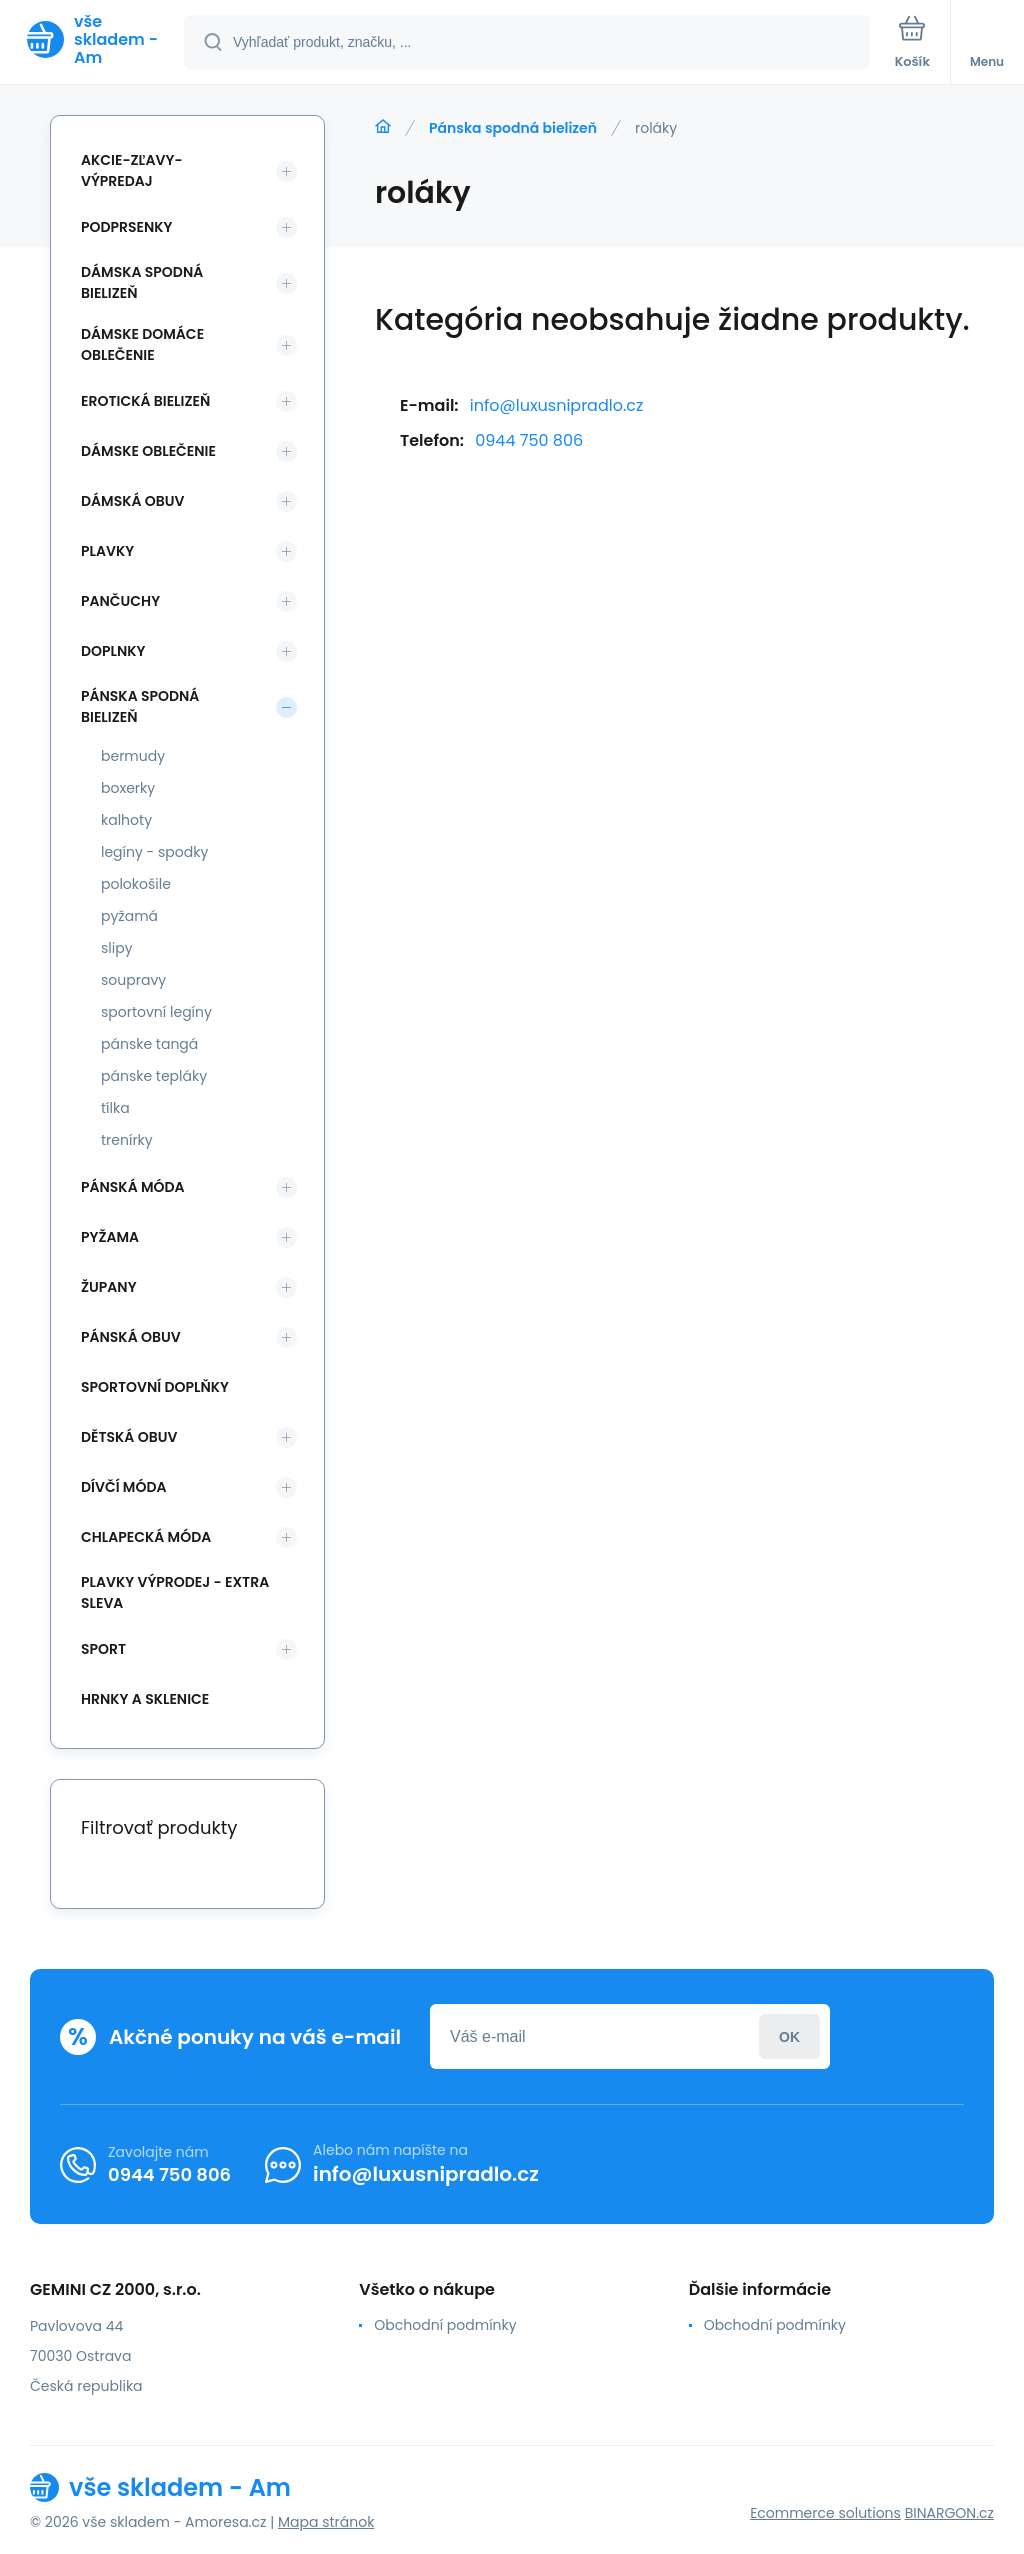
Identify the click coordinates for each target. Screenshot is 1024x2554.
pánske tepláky (154, 1076)
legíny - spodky (154, 852)
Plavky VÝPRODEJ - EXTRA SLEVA (175, 1592)
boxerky (128, 788)
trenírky (127, 1140)
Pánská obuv (131, 1337)
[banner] (93, 39)
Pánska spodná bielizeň (513, 128)
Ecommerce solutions (825, 2513)
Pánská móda (133, 1187)
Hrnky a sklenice (145, 1699)
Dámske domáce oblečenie (142, 344)
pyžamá (129, 916)
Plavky (107, 551)
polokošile (136, 884)
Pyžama (110, 1237)
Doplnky (113, 651)
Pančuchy (120, 601)
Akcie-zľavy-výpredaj (132, 170)
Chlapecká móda (146, 1537)
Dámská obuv (133, 501)
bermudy (133, 756)
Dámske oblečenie (148, 451)
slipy (117, 948)
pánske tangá (149, 1044)
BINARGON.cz (949, 2513)
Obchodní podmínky (445, 2325)
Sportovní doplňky (155, 1387)
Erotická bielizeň (145, 401)
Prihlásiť (789, 2036)
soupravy (133, 980)
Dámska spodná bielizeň (142, 282)
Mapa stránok (326, 2522)
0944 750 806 (529, 440)
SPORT (103, 1649)
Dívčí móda (124, 1487)
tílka (115, 1108)
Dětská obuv (129, 1437)
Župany (109, 1287)
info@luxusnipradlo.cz (556, 405)
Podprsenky (126, 227)
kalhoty (126, 820)
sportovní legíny (156, 1012)
